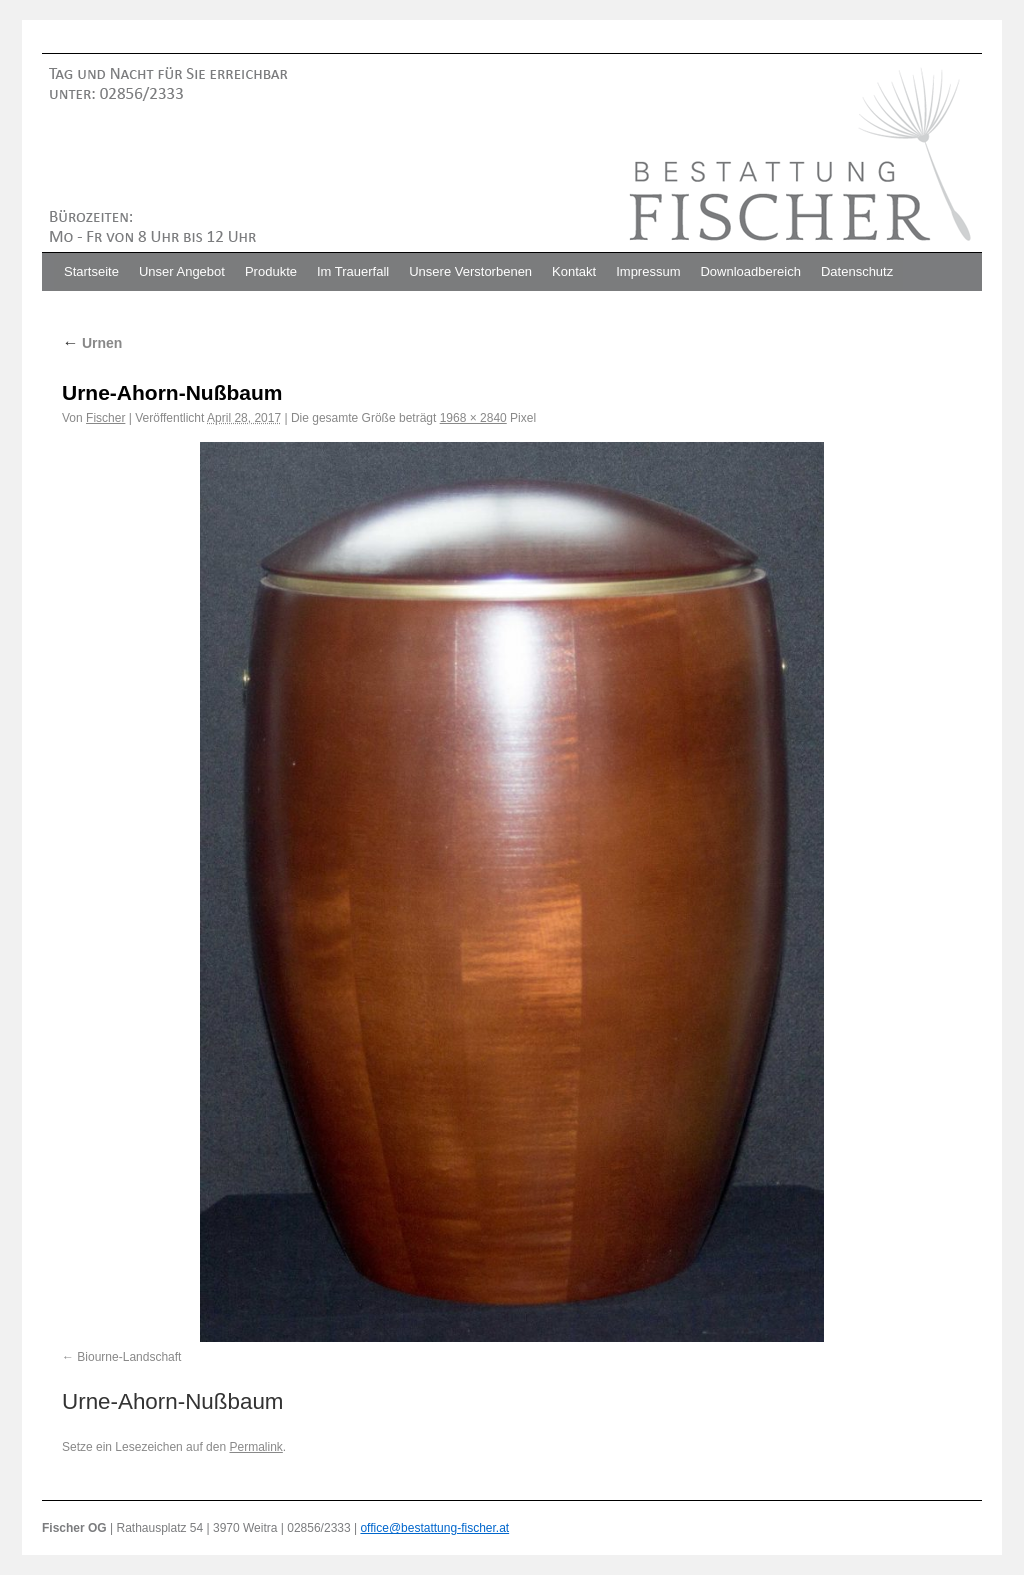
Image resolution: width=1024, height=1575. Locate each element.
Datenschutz (857, 271)
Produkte (271, 271)
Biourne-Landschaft (129, 1357)
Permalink (255, 1447)
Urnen (92, 343)
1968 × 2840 (473, 418)
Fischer (105, 418)
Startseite (91, 271)
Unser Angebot (182, 271)
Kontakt (574, 271)
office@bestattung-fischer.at (434, 1528)
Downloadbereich (750, 271)
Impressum (648, 271)
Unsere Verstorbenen (470, 271)
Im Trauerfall (353, 271)
